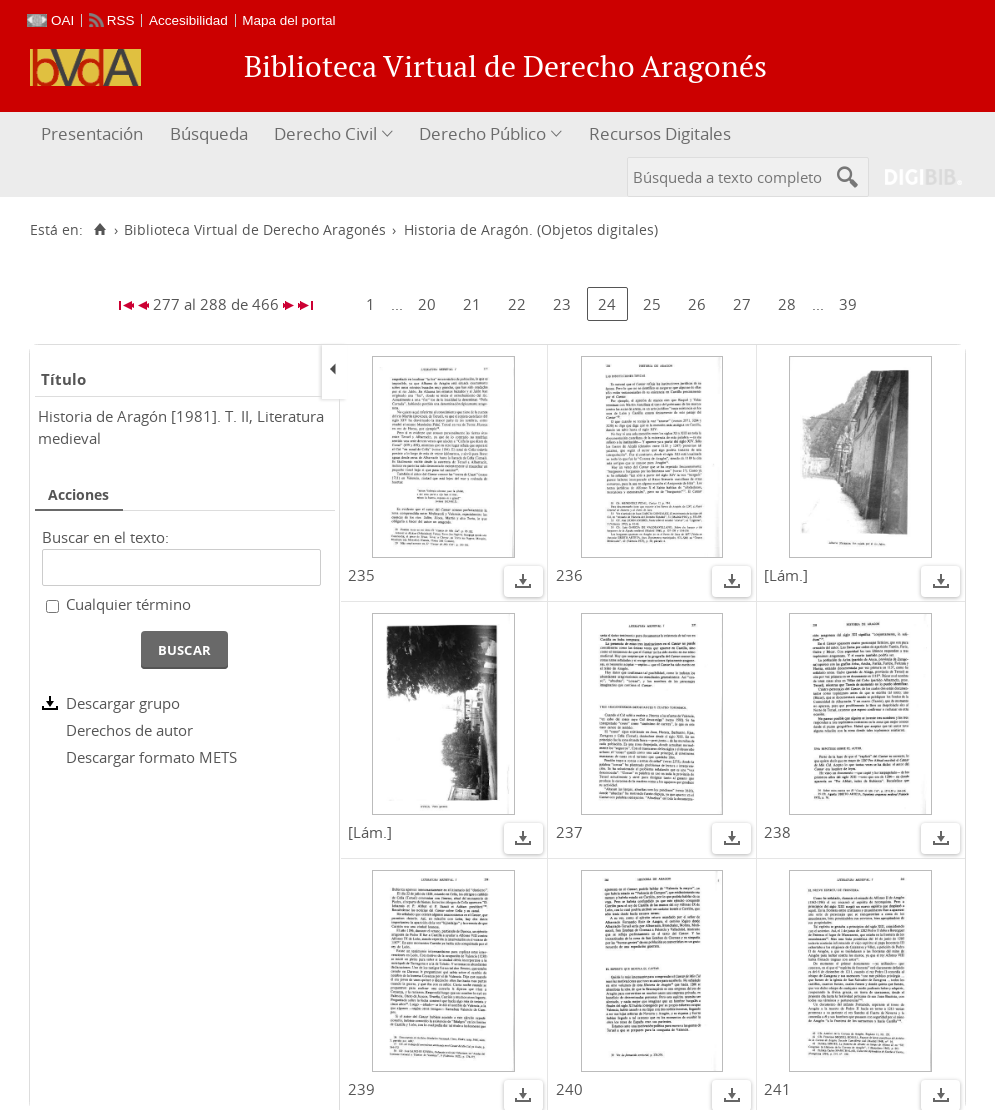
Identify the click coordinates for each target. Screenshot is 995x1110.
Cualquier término (128, 604)
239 (361, 1089)
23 (562, 304)
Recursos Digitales (660, 133)
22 (517, 304)
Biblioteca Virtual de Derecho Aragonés (255, 230)
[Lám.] (786, 575)
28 (787, 304)
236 (569, 575)
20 (427, 304)
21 (472, 304)
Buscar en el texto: (105, 537)
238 (777, 832)
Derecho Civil (325, 133)
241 (777, 1089)
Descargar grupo (123, 703)
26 (697, 304)
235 (361, 575)
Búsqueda (209, 133)
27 (742, 304)
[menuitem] (94, 134)
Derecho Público (482, 133)
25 (652, 304)
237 (569, 832)
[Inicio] (99, 230)
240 (569, 1089)
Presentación (92, 133)
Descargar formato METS (151, 757)
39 (848, 304)
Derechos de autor (129, 730)
